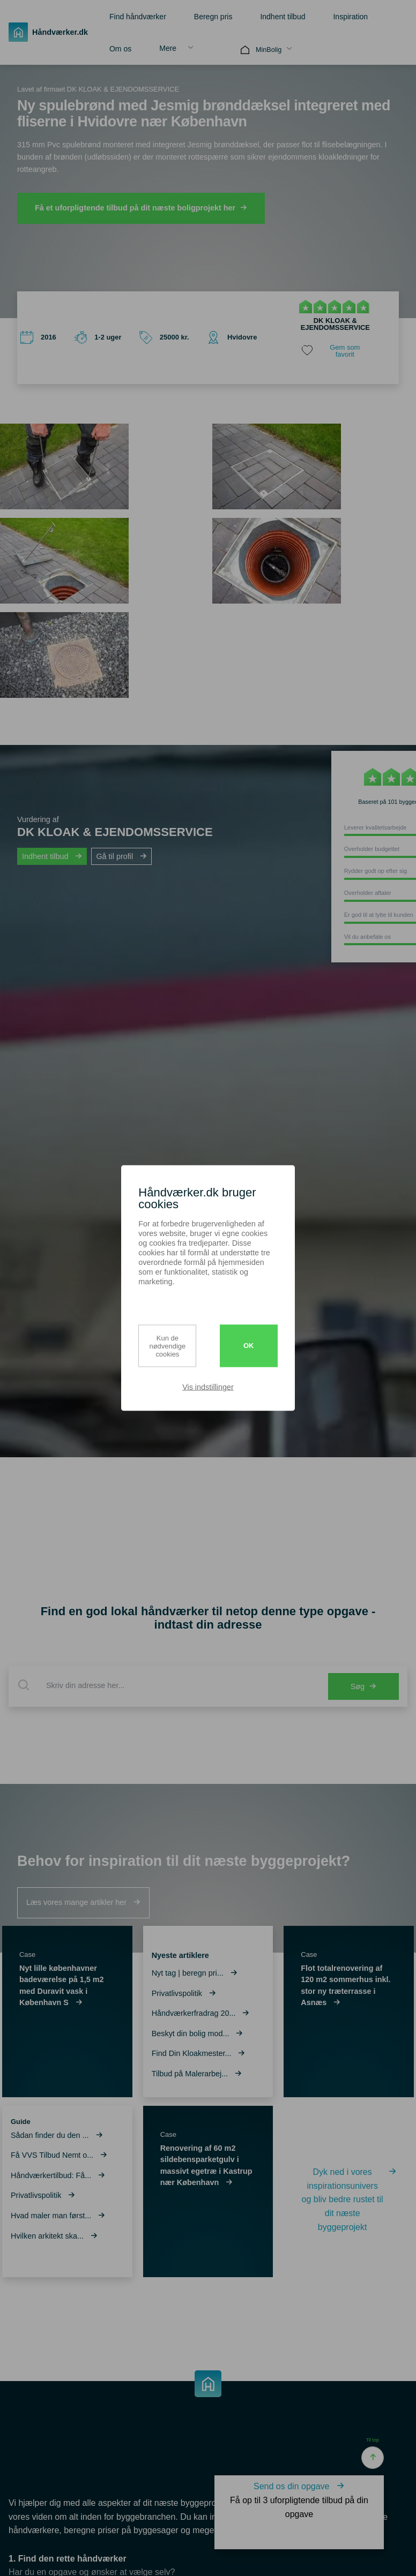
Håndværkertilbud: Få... (58, 2175)
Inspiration (350, 16)
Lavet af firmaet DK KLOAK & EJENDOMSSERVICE (98, 89)
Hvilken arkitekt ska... (54, 2236)
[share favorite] (335, 351)
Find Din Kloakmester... (199, 2053)
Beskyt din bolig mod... (197, 2033)
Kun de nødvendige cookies (168, 1346)
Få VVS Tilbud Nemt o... (59, 2155)
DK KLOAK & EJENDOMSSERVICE (335, 324)
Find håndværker (137, 16)
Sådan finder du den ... (57, 2135)
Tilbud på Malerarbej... (197, 2073)
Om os (120, 48)
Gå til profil (121, 856)
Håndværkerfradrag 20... (201, 2013)
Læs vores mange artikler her (83, 1902)
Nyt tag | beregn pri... (194, 1973)
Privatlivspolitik (43, 2195)
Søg (363, 1686)
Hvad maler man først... (58, 2215)
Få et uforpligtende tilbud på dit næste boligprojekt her (141, 208)
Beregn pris (213, 16)
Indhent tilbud (282, 16)
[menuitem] (134, 16)
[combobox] (166, 1685)
